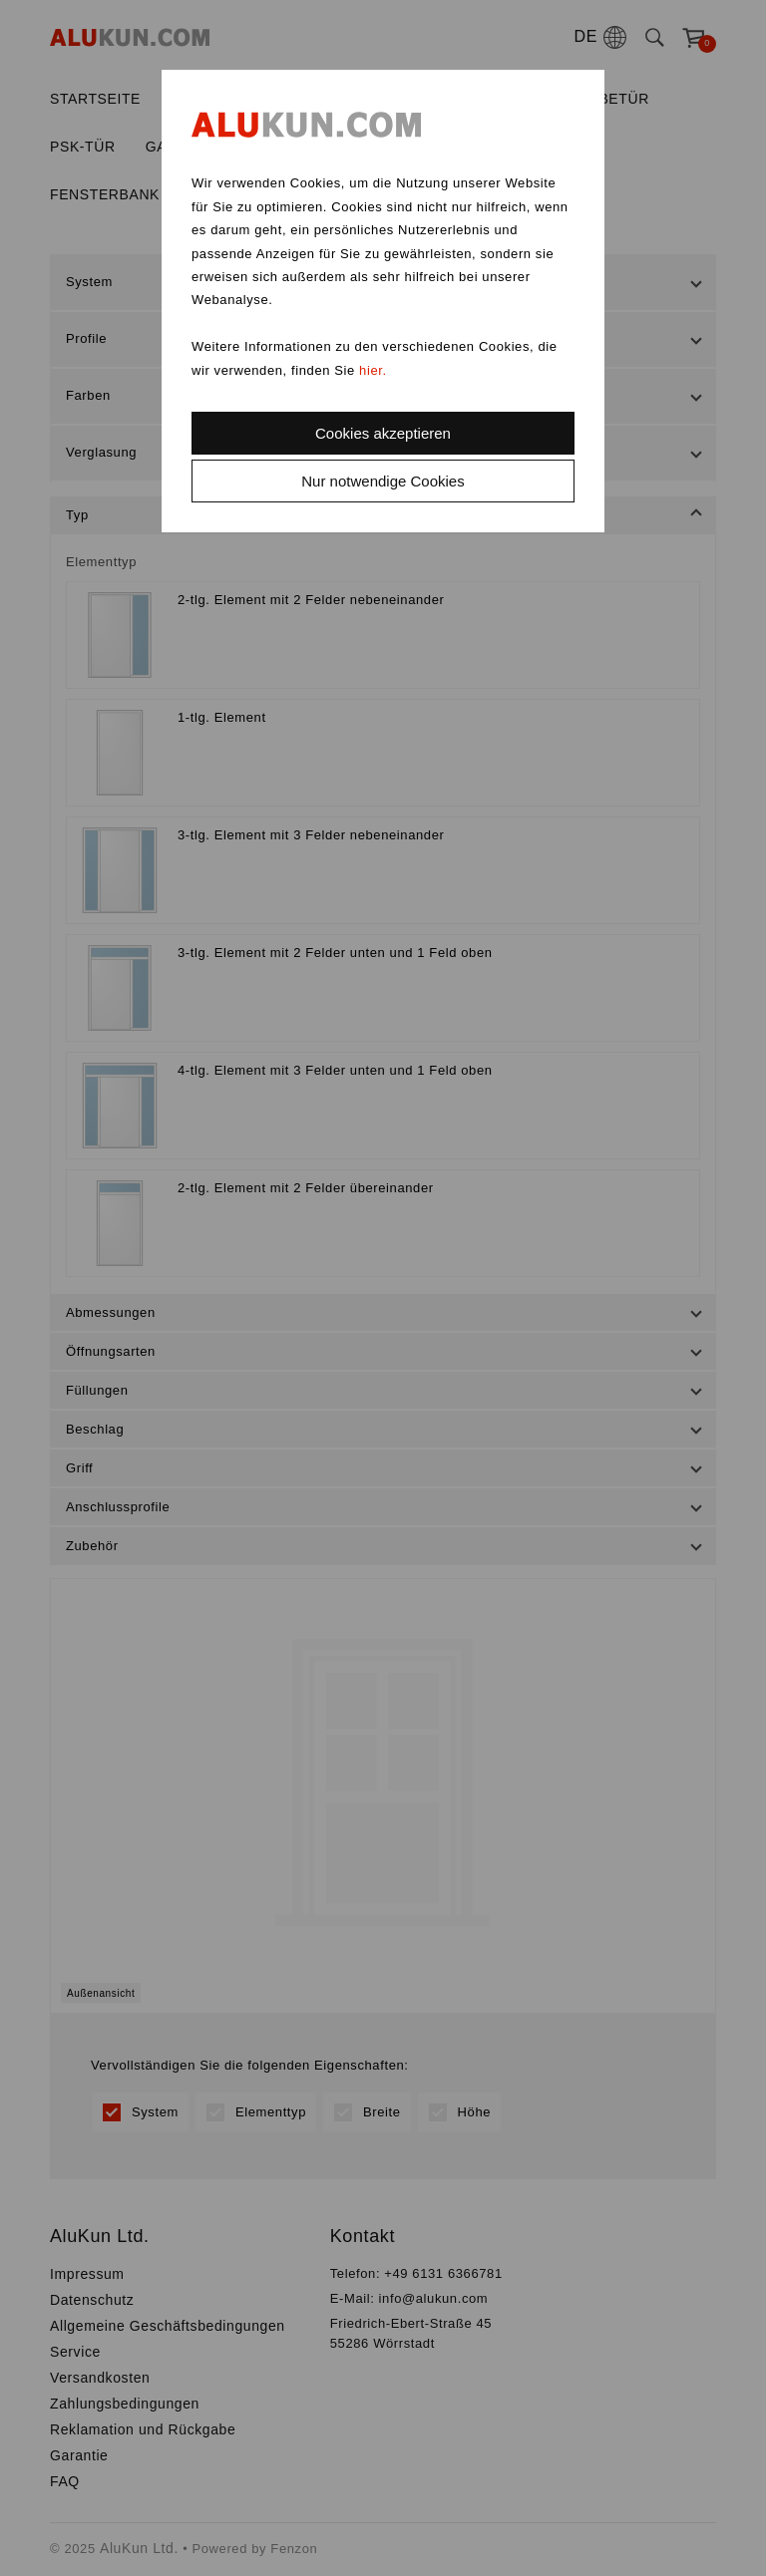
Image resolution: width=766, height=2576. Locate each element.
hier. (373, 370)
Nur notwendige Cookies (382, 481)
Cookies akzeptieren (383, 433)
